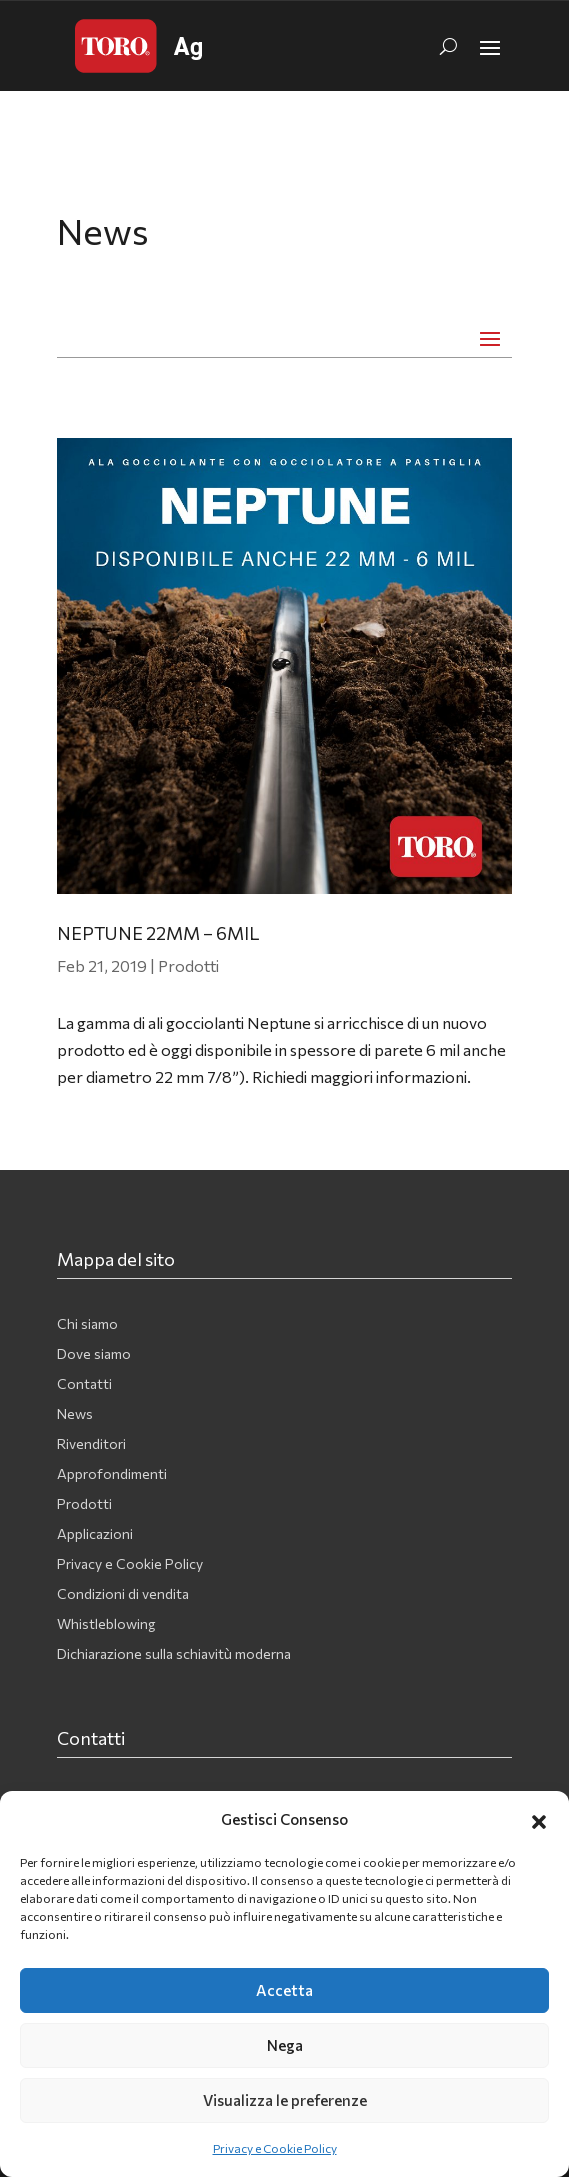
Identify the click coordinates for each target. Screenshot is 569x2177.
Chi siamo (87, 1324)
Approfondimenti (112, 1474)
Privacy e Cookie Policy (275, 2148)
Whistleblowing (106, 1624)
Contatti (84, 1384)
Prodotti (188, 965)
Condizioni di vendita (123, 1594)
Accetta (284, 1990)
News (75, 1414)
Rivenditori (91, 1444)
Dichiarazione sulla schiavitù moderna (174, 1654)
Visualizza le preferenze (285, 2100)
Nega (285, 2045)
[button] (539, 1819)
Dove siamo (94, 1354)
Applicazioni (95, 1534)
